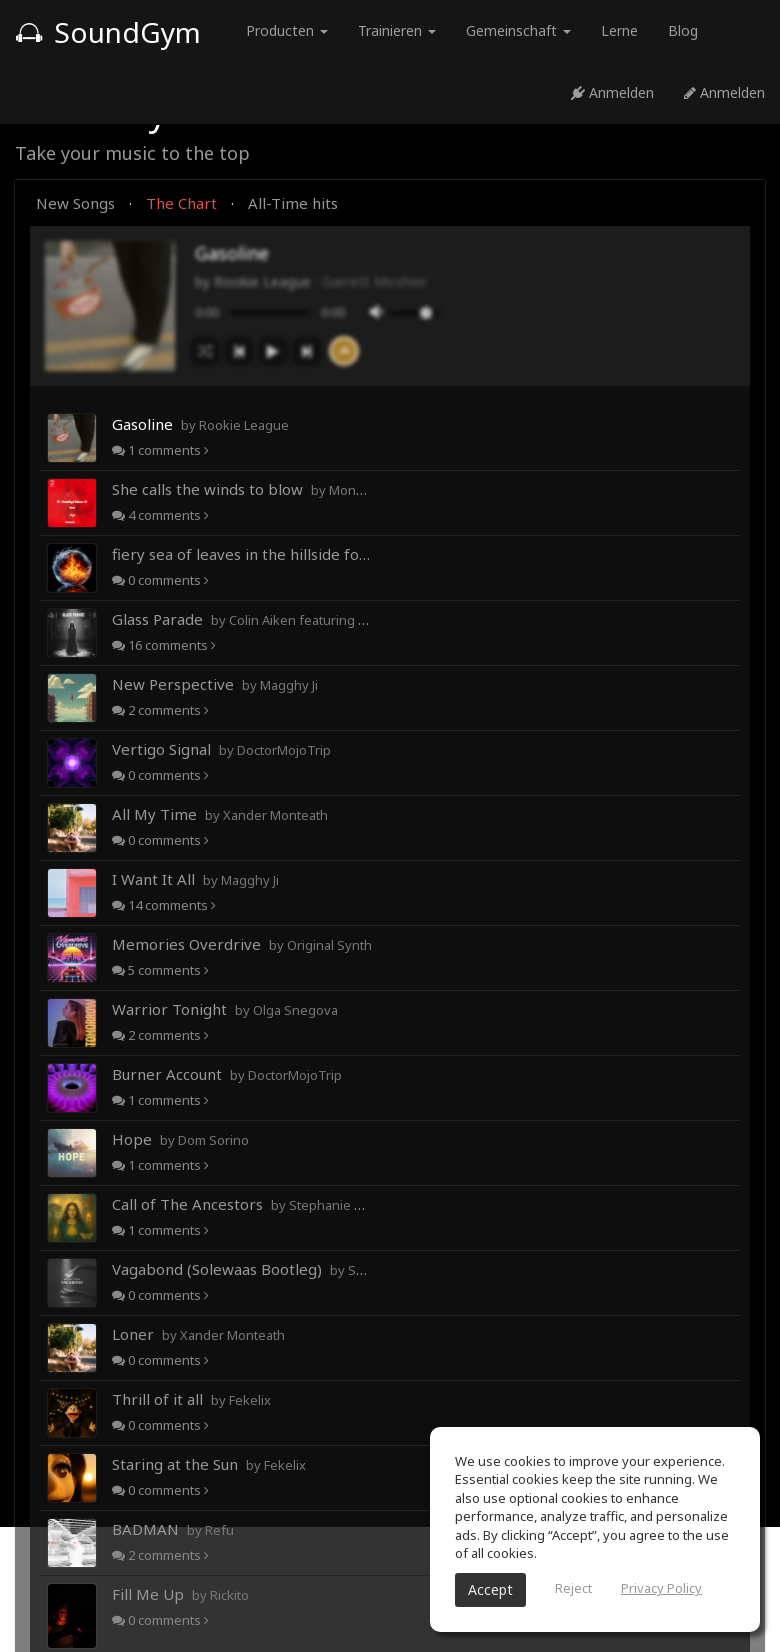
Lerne (619, 30)
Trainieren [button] (397, 30)
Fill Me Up (180, 1594)
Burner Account (227, 1074)
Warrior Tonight (225, 1009)
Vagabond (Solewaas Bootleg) (242, 1269)
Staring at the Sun (209, 1464)
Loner (198, 1334)
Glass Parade (242, 619)
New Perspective (215, 684)
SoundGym (108, 32)
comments (160, 450)
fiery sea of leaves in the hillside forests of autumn (242, 554)
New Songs (75, 203)
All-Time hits (293, 203)
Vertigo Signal (221, 749)
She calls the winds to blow (242, 489)
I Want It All (195, 879)
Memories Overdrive (242, 944)
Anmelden (612, 92)
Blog (683, 30)
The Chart (181, 203)
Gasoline (200, 424)
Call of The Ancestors (242, 1204)
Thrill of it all (191, 1399)
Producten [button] (287, 30)
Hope (180, 1139)
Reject (573, 1588)
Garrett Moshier (374, 281)
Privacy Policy (661, 1588)
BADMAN (173, 1529)
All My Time (220, 814)
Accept (490, 1589)
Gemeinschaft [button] (518, 30)
